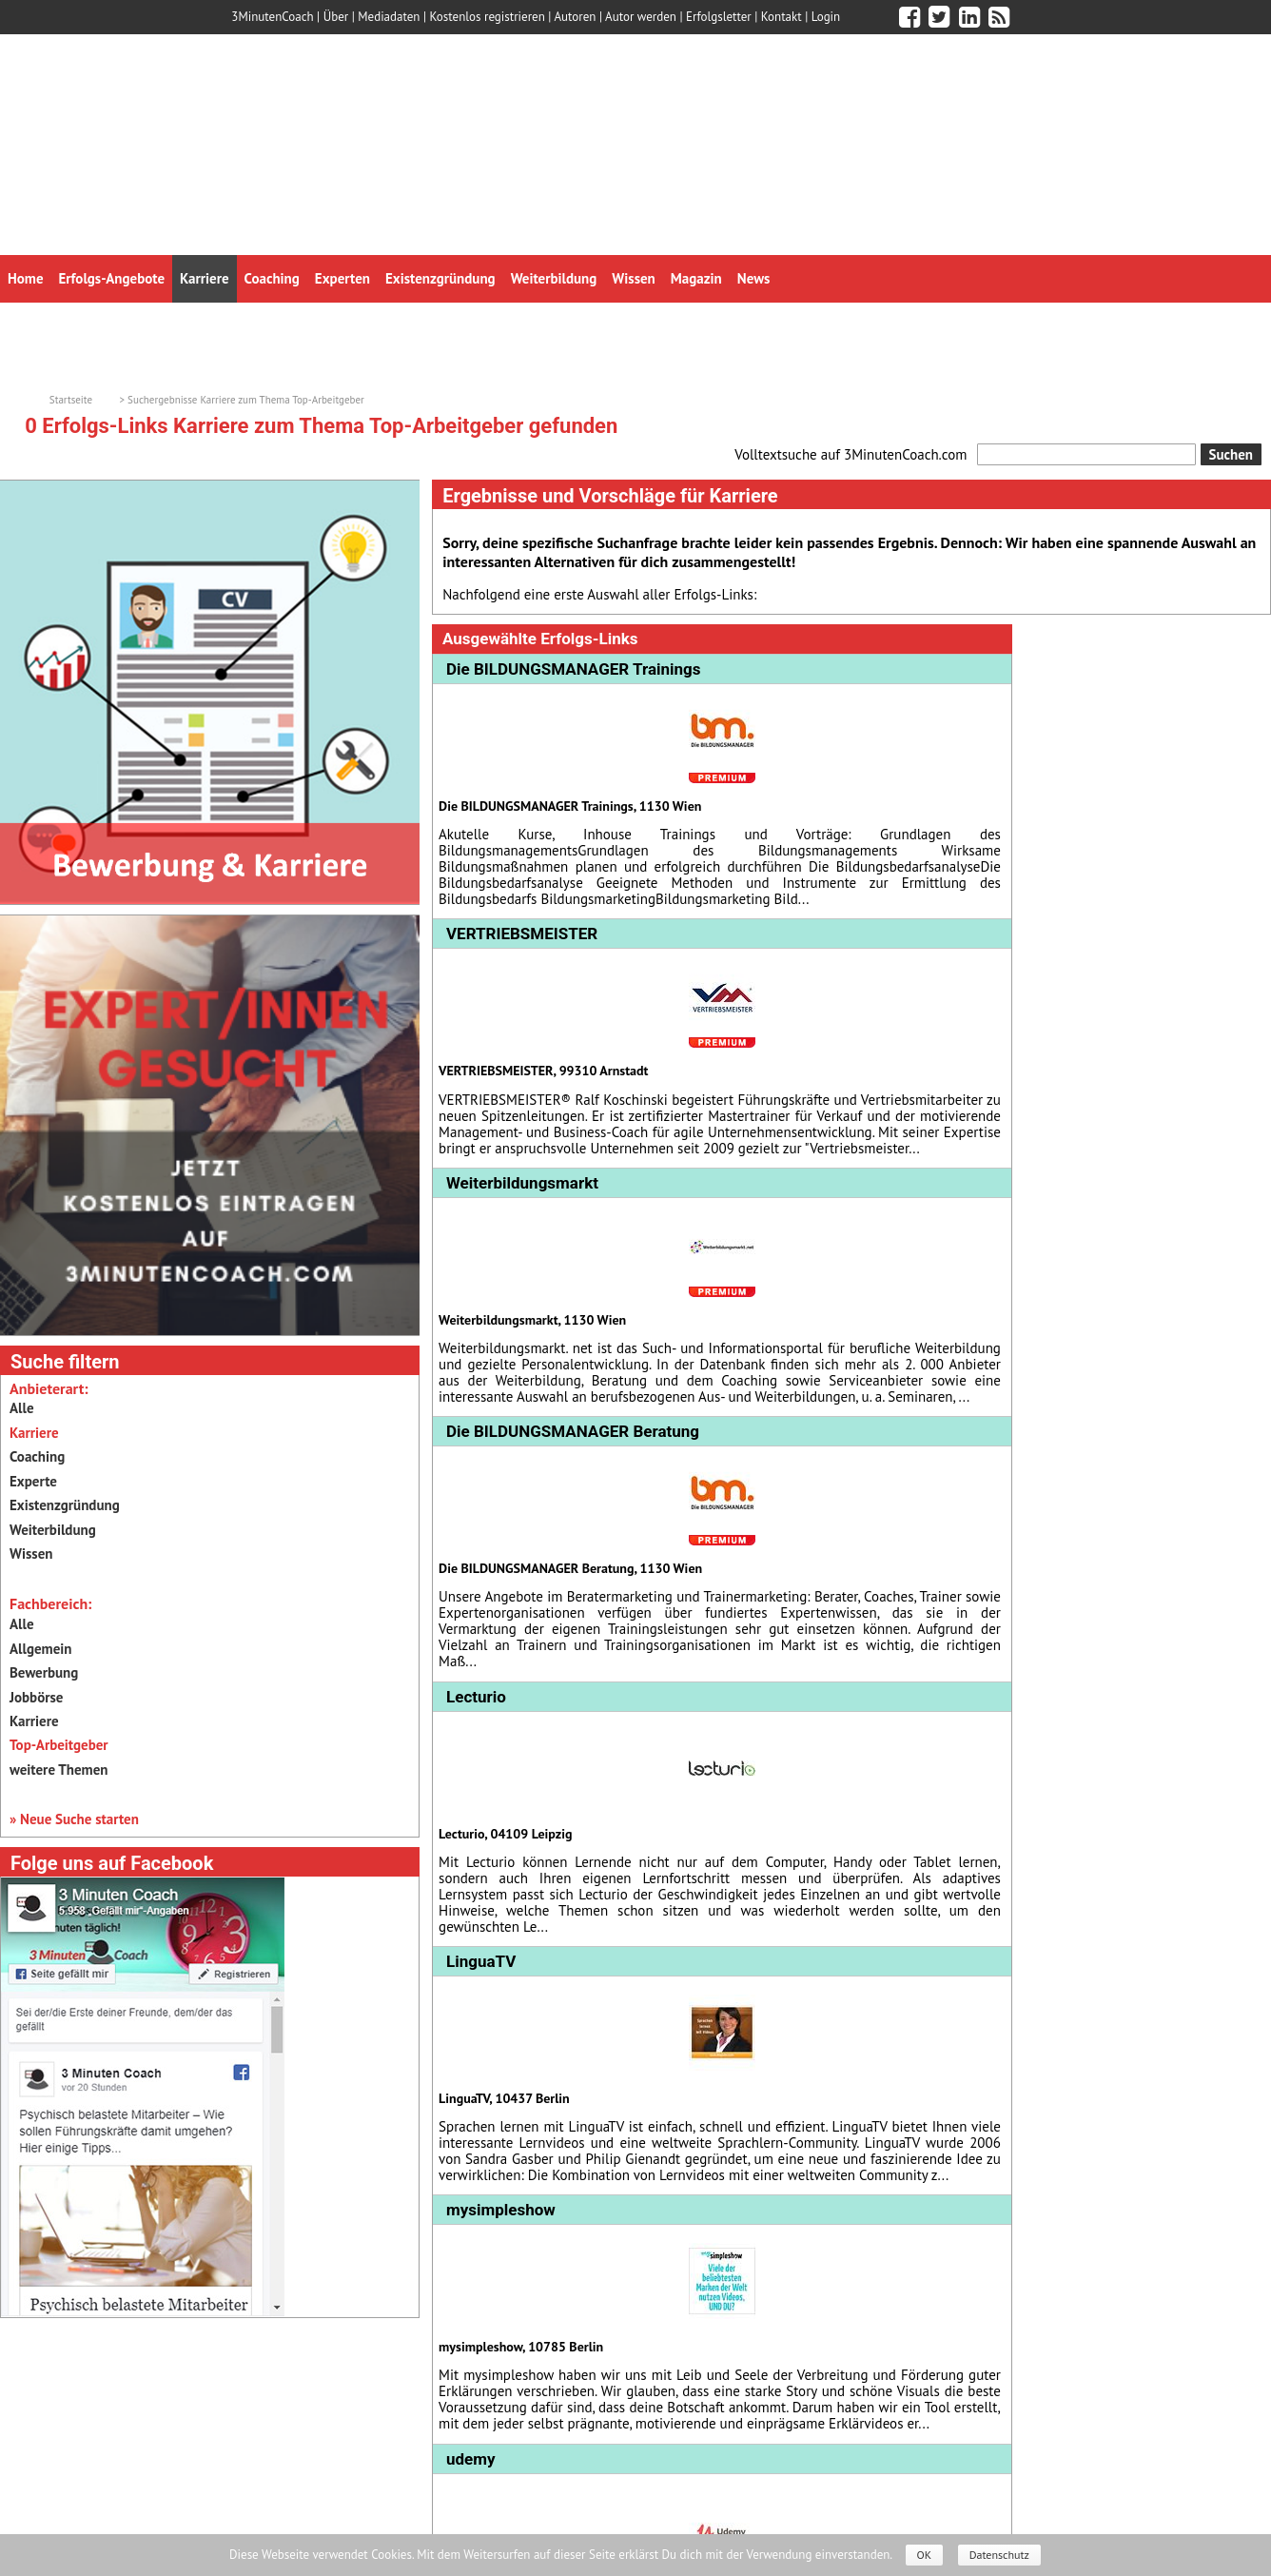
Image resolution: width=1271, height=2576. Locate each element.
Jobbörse (36, 1697)
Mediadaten (389, 17)
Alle (22, 1408)
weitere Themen (59, 1769)
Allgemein (40, 1649)
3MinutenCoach (272, 17)
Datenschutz (999, 2554)
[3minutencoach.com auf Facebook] (909, 17)
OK (924, 2554)
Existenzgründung (65, 1505)
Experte (33, 1481)
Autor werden (640, 17)
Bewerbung (44, 1672)
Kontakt (781, 17)
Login (826, 17)
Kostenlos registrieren (487, 17)
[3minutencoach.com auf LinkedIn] (969, 17)
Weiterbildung (53, 1530)
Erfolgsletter (719, 17)
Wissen (31, 1553)
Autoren (575, 17)
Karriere (34, 1721)
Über (336, 17)
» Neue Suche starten (74, 1819)
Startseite (70, 399)
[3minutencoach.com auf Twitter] (939, 17)
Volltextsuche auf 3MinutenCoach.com (850, 454)
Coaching (37, 1456)
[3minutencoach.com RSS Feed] (998, 17)
